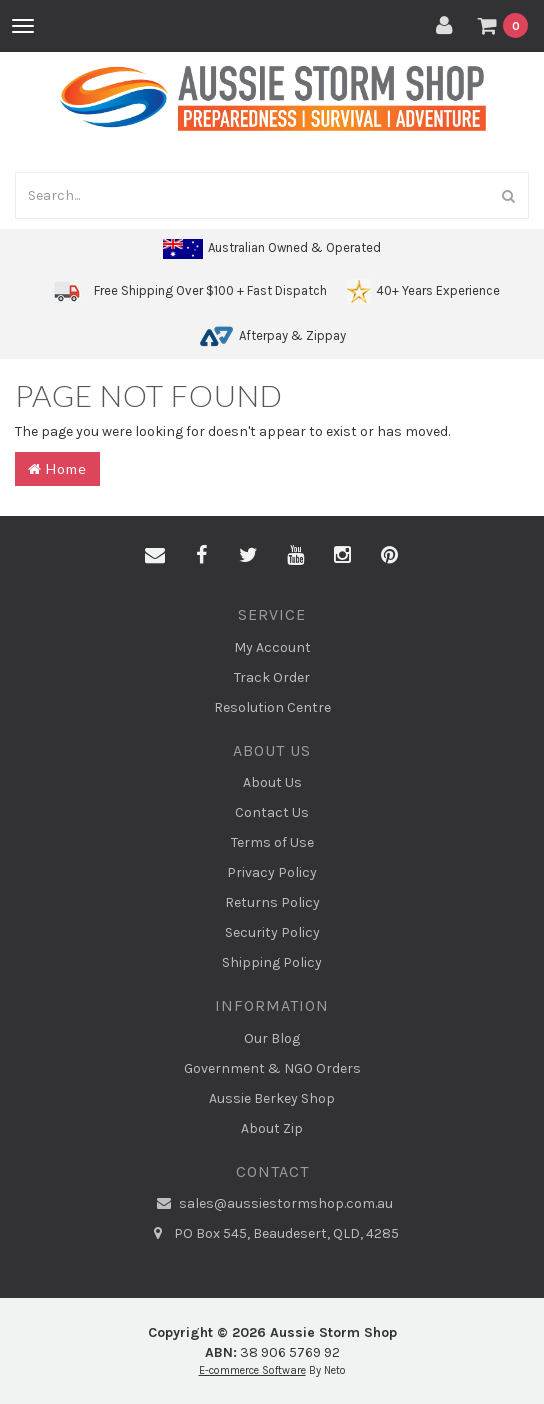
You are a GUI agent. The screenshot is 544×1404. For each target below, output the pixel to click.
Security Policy (272, 932)
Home (57, 468)
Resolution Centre (272, 707)
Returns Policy (272, 902)
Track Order (272, 677)
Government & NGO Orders (272, 1068)
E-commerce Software (252, 1370)
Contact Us (272, 812)
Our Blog (272, 1038)
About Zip (272, 1128)
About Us (272, 782)
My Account (272, 647)
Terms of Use (272, 842)
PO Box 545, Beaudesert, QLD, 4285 (272, 1234)
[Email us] (155, 556)
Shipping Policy (272, 962)
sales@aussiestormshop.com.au (272, 1204)
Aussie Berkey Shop (272, 1098)
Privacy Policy (272, 872)
